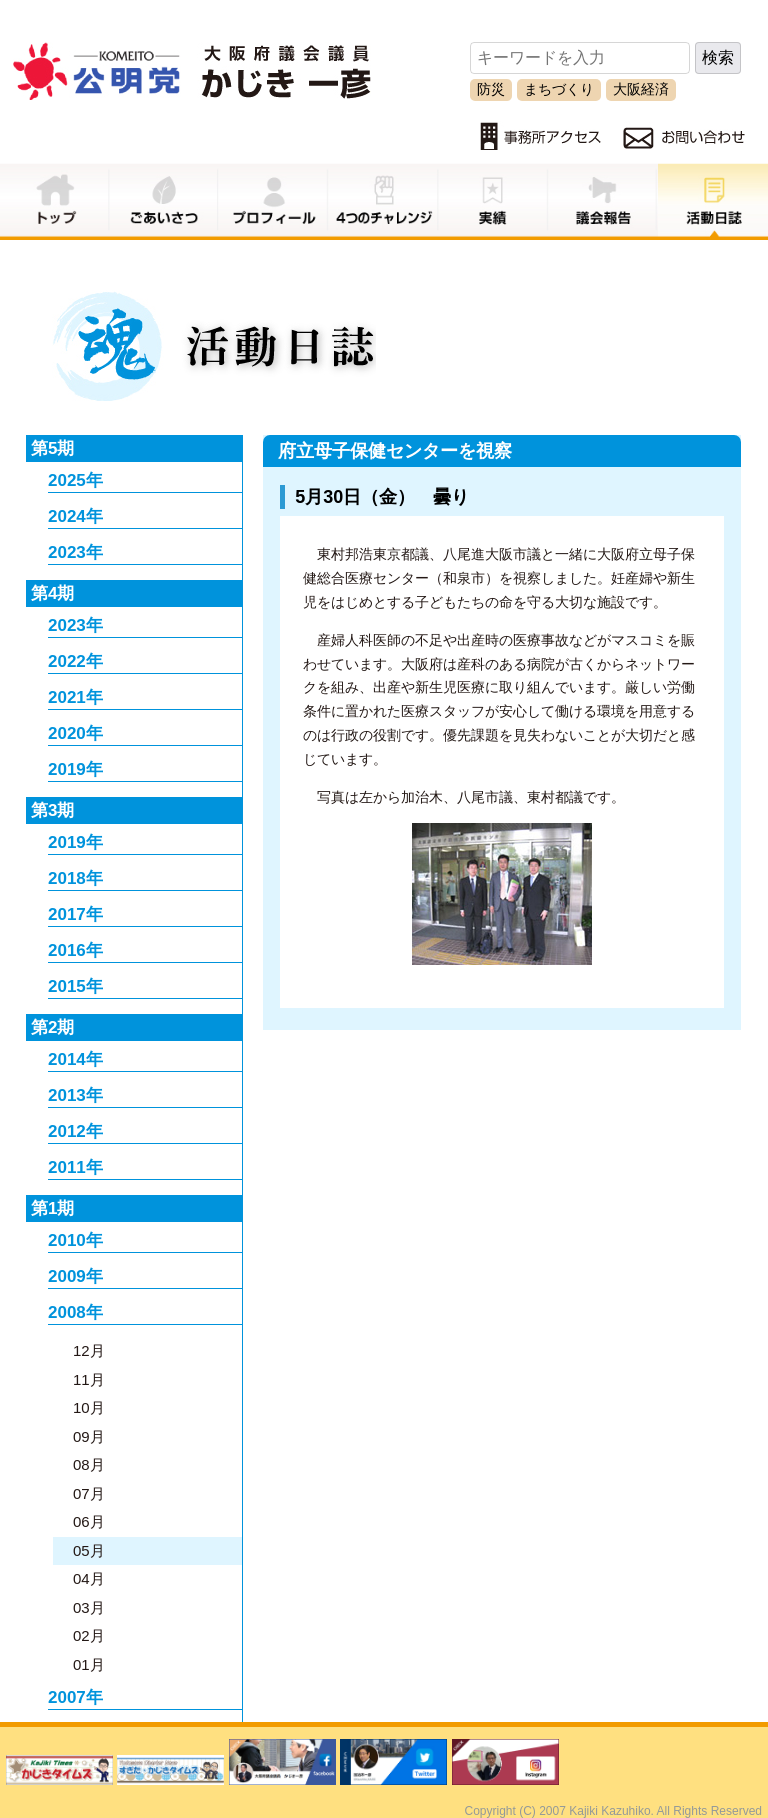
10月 (89, 1407)
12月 (89, 1350)
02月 (89, 1635)
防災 (491, 89)
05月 (89, 1550)
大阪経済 (641, 89)
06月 (89, 1521)
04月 (89, 1578)
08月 (89, 1464)
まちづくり (559, 89)
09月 (89, 1436)
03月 (89, 1607)
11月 (89, 1379)
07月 (89, 1493)
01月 (89, 1664)
